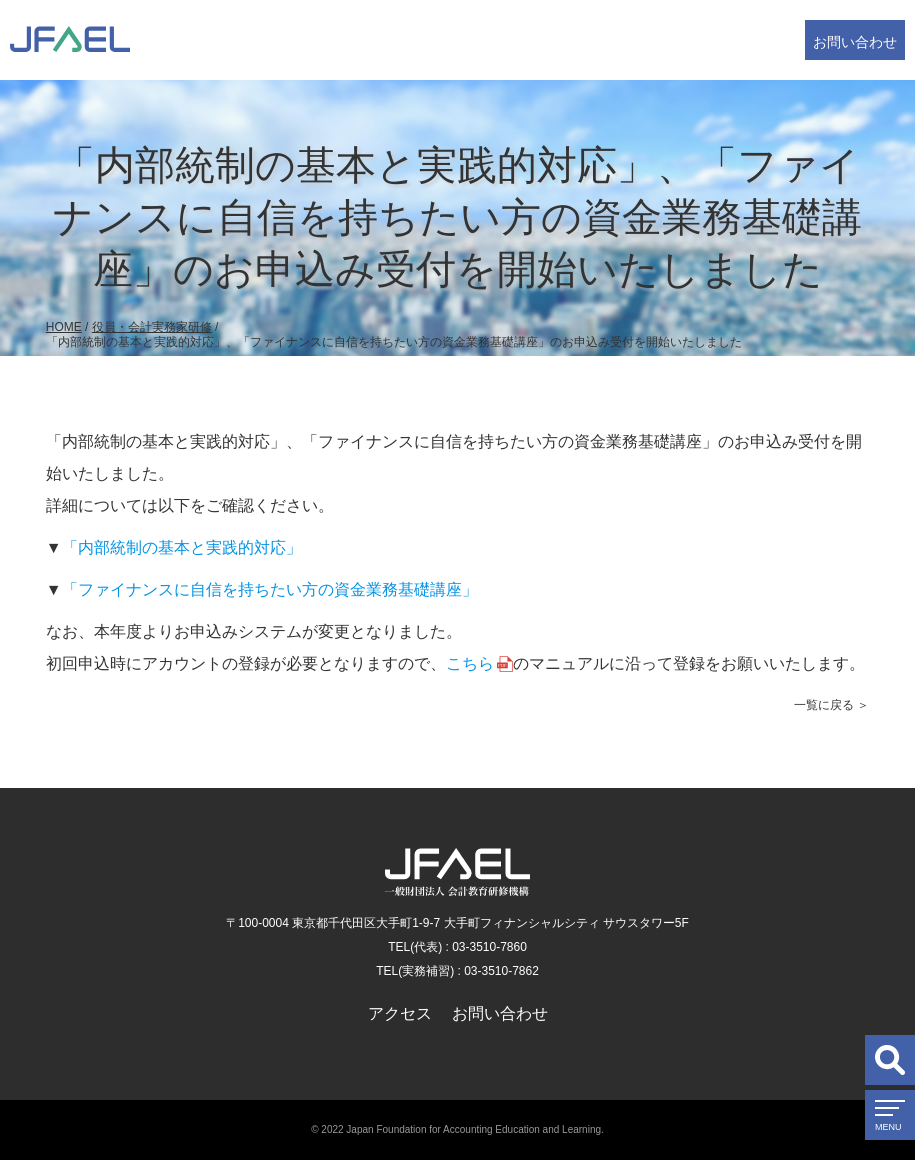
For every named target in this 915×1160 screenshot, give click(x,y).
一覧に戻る (824, 705)
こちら (470, 663)
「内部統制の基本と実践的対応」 (182, 547)
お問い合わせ (855, 42)
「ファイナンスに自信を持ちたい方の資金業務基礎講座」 (270, 589)
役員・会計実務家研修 (152, 327)
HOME (64, 327)
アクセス (400, 1013)
